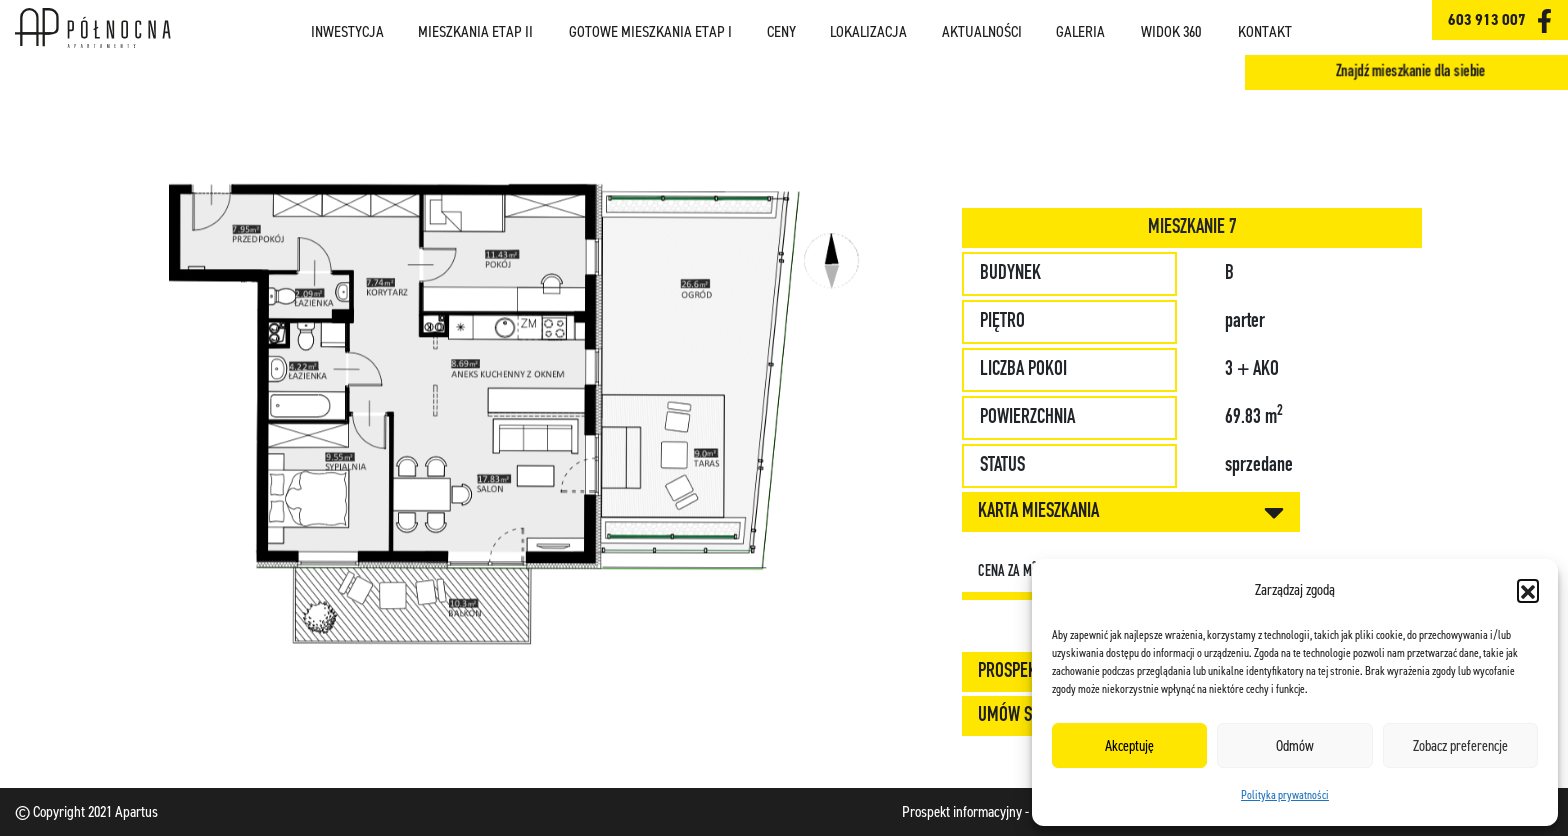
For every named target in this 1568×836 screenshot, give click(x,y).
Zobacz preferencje (1460, 746)
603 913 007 (1487, 19)
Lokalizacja (868, 32)
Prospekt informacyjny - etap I (982, 811)
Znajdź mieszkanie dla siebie (1411, 72)
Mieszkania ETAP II (475, 32)
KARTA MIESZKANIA (1130, 512)
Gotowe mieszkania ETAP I (650, 32)
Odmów (1295, 746)
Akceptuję (1129, 746)
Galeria (1080, 32)
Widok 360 (1171, 32)
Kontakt (1265, 32)
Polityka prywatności (1285, 795)
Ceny (781, 32)
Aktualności (982, 32)
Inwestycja (347, 32)
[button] (1528, 590)
